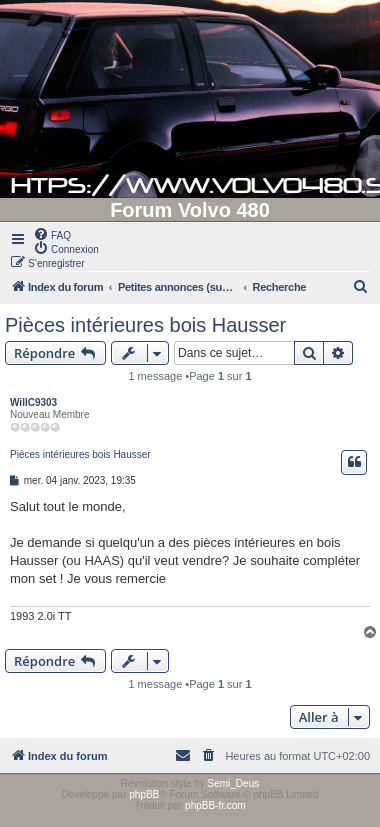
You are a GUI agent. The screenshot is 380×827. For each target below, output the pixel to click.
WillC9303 (33, 402)
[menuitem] (52, 234)
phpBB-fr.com (215, 805)
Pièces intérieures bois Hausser (145, 325)
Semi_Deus (234, 783)
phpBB (144, 794)
